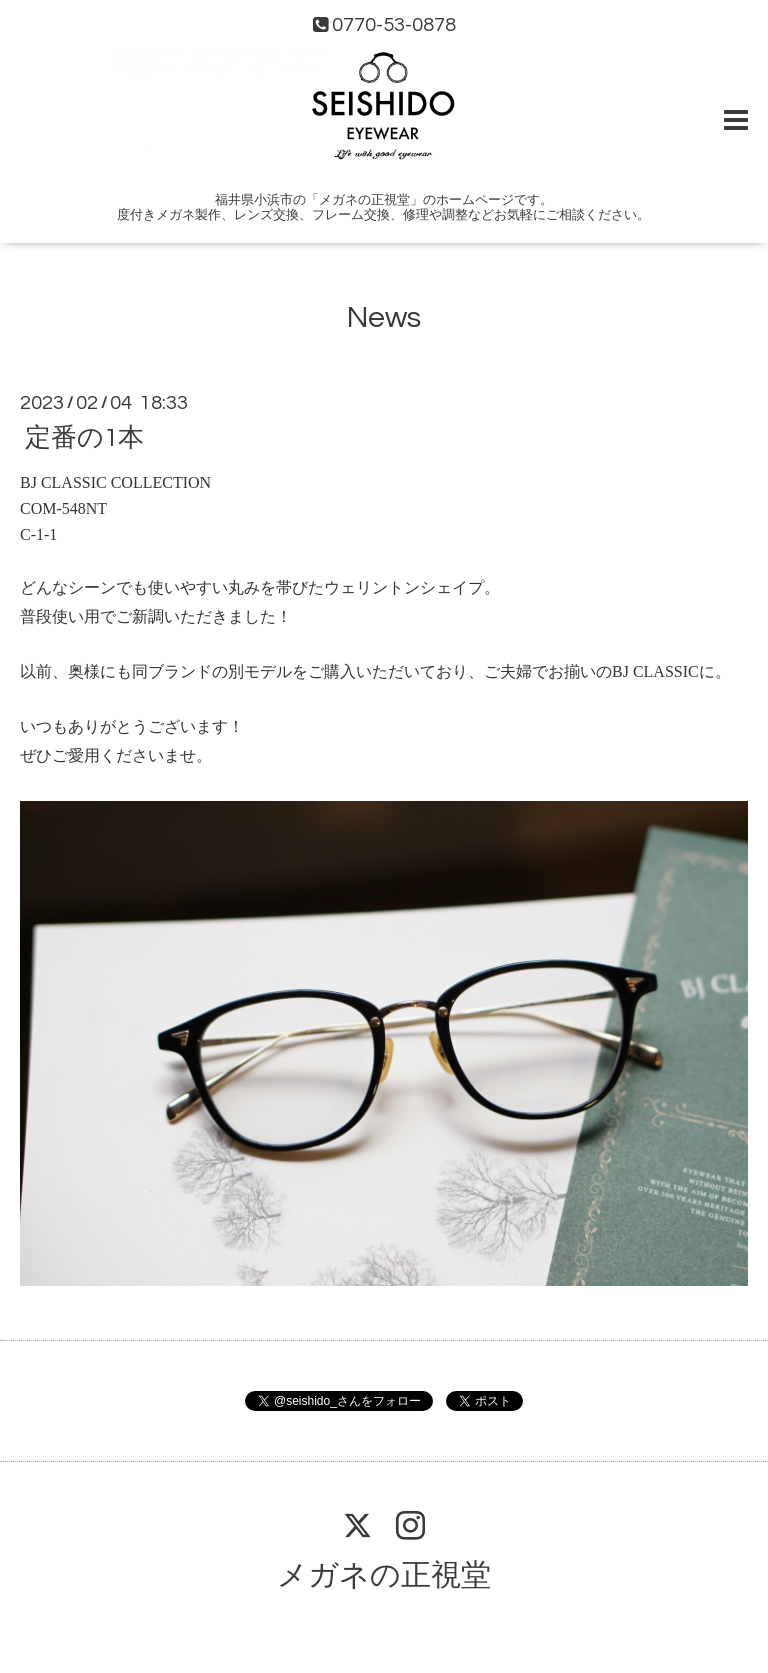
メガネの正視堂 (384, 1575)
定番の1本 (84, 438)
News (384, 317)
